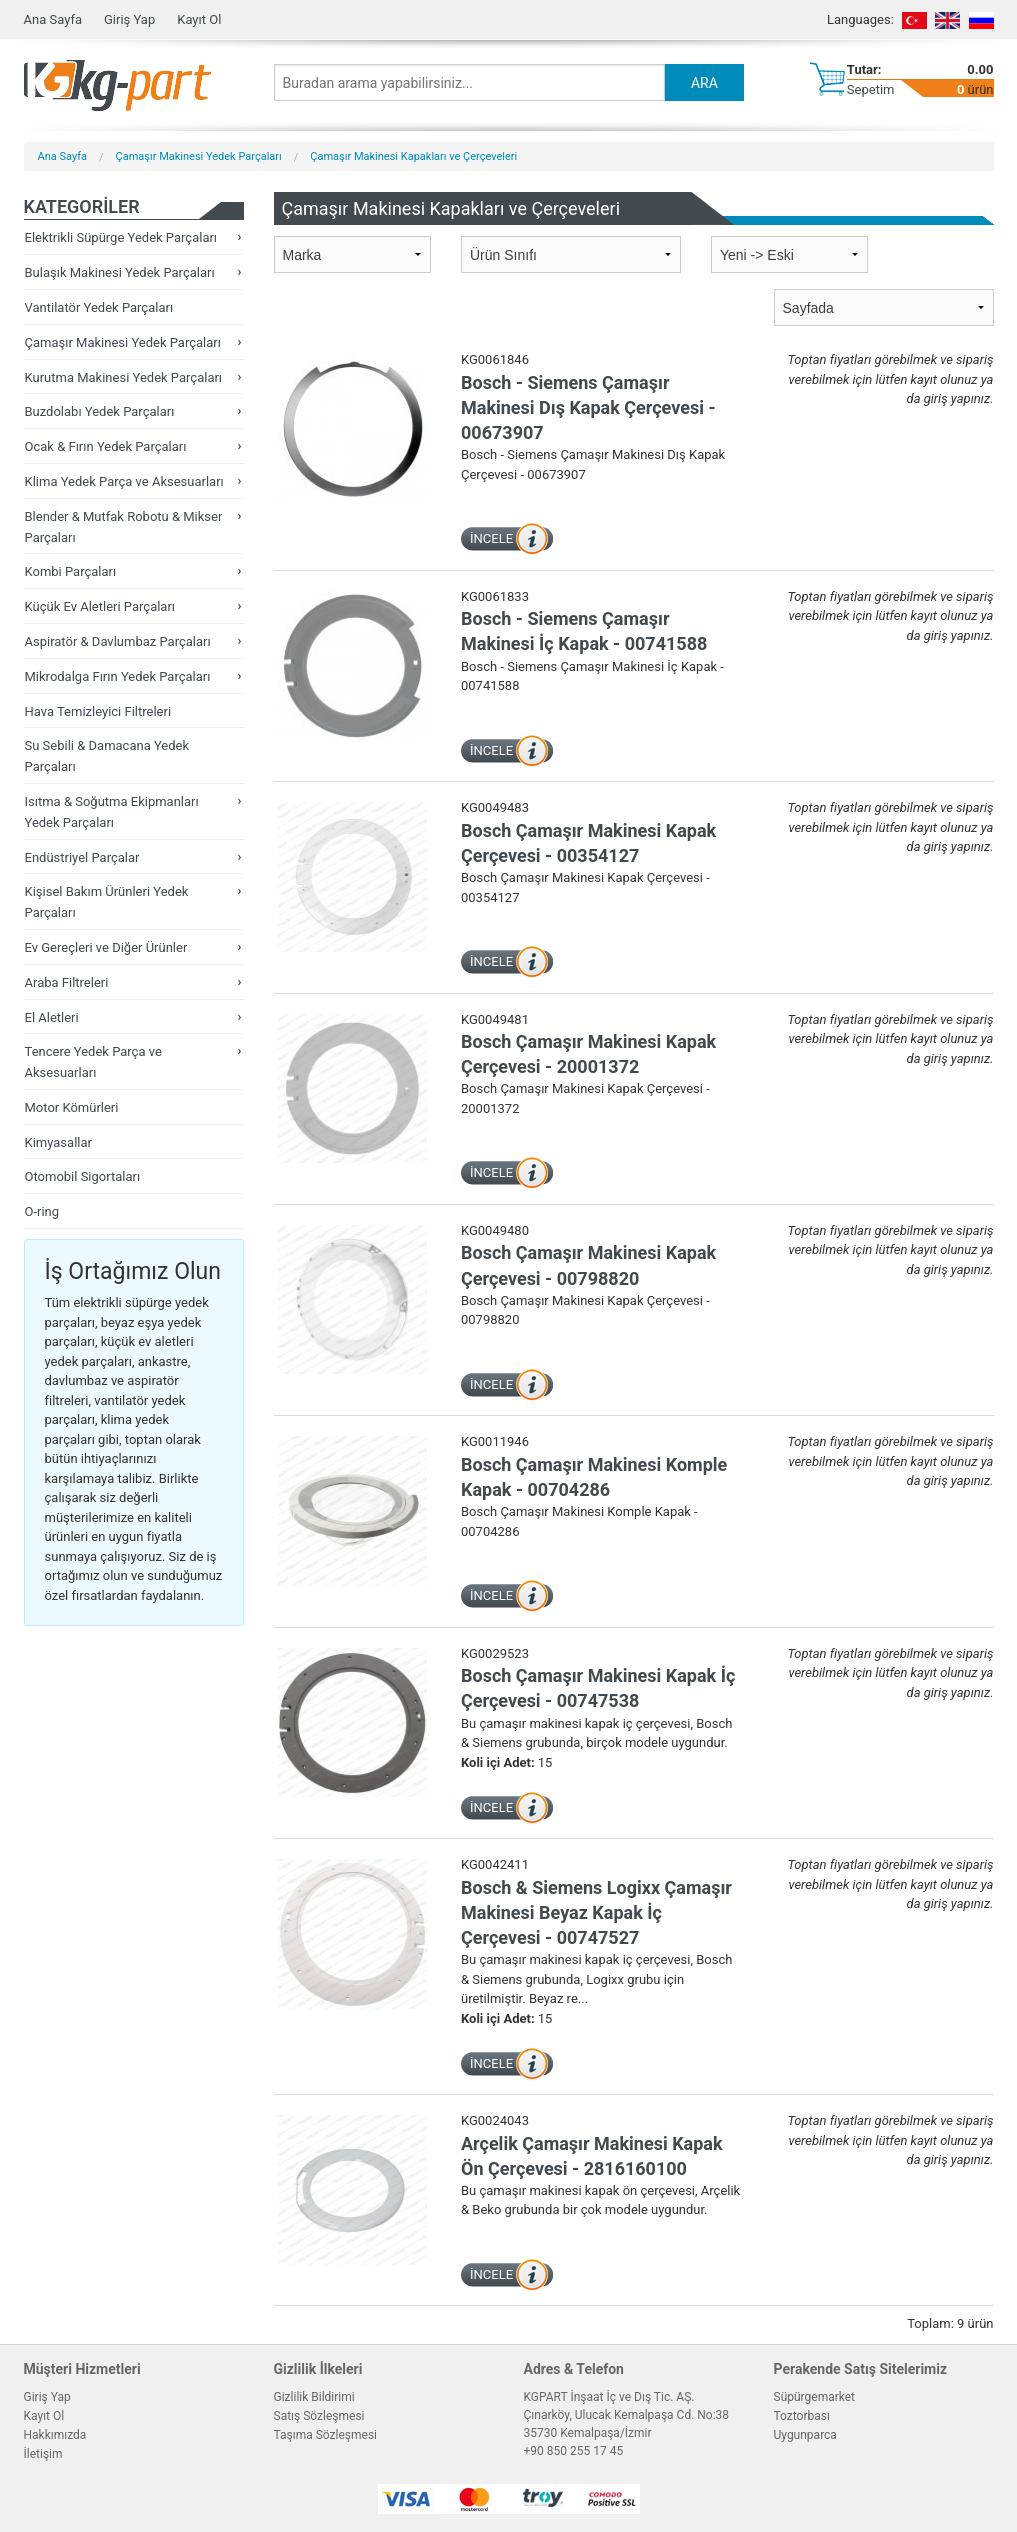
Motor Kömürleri (72, 1107)
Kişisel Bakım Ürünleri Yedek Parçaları (107, 902)
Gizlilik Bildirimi (314, 2397)
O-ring (42, 1211)
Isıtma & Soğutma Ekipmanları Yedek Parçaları (112, 812)
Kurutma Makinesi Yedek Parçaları (124, 377)
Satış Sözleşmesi (319, 2416)
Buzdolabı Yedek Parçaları (100, 411)
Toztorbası (802, 2416)
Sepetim (871, 89)
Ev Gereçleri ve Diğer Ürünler (106, 947)
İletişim (43, 2454)
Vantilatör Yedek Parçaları (99, 307)
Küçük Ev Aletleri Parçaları (100, 606)
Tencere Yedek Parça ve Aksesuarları (93, 1062)
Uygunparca (805, 2435)
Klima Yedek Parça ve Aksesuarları (124, 481)
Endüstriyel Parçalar (82, 857)
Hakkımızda (55, 2435)
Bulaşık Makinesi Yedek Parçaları (120, 272)
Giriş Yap (129, 19)
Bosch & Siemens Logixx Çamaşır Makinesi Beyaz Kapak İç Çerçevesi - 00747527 (596, 1912)
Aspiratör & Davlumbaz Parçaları (118, 641)
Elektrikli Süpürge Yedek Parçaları (121, 237)
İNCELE (491, 538)
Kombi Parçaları (71, 571)
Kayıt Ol (199, 19)
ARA (704, 83)
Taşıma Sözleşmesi (326, 2435)
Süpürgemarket (815, 2397)
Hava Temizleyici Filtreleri (98, 711)
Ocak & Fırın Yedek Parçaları (106, 446)
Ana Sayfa (53, 19)
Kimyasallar (58, 1142)
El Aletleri (52, 1017)
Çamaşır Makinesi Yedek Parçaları (199, 156)
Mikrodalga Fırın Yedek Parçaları (118, 676)
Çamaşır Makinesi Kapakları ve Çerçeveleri (413, 156)
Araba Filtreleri (67, 982)
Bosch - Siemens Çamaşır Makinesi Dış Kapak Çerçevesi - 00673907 (588, 407)
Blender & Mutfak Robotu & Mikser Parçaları (124, 527)
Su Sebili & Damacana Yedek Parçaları (107, 756)
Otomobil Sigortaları (83, 1176)
